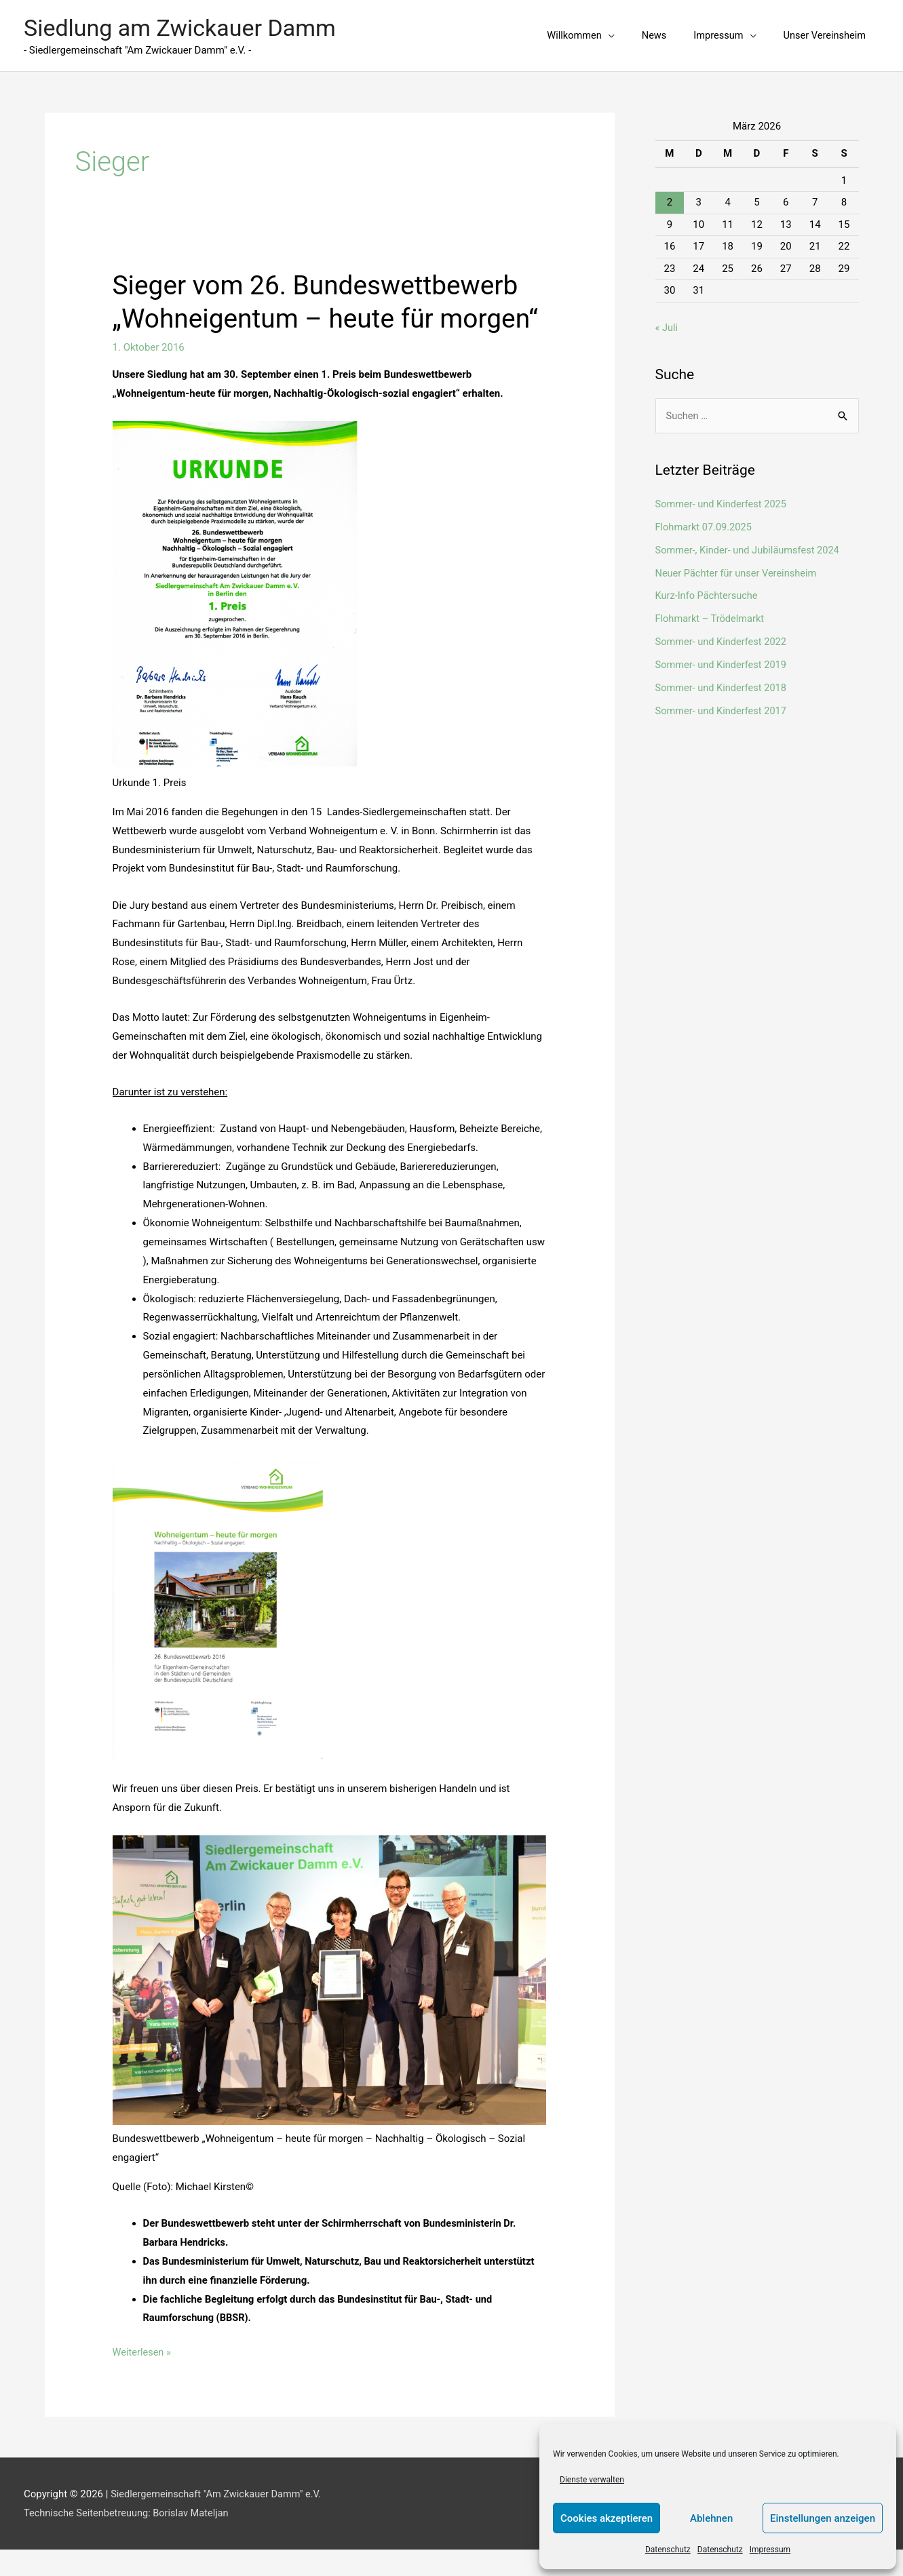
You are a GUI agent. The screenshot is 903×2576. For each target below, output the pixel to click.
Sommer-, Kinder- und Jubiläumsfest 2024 (750, 543)
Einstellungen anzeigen (822, 2518)
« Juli (667, 321)
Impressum (770, 2549)
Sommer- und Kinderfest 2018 (722, 681)
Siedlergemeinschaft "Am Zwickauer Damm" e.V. (219, 2520)
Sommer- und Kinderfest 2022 (722, 635)
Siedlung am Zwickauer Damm (184, 25)
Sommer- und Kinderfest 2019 (722, 658)
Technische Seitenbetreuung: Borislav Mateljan (129, 2539)
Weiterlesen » (143, 2378)
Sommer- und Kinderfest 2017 (722, 703)
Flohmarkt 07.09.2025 (705, 520)
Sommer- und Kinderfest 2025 (722, 498)
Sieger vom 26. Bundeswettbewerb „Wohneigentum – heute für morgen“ (322, 312)
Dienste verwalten (592, 2479)
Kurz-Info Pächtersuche (708, 589)
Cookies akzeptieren (606, 2518)
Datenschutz (668, 2549)
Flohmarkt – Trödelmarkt (711, 612)
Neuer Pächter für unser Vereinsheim (738, 566)
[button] (575, 32)
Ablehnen (711, 2518)
